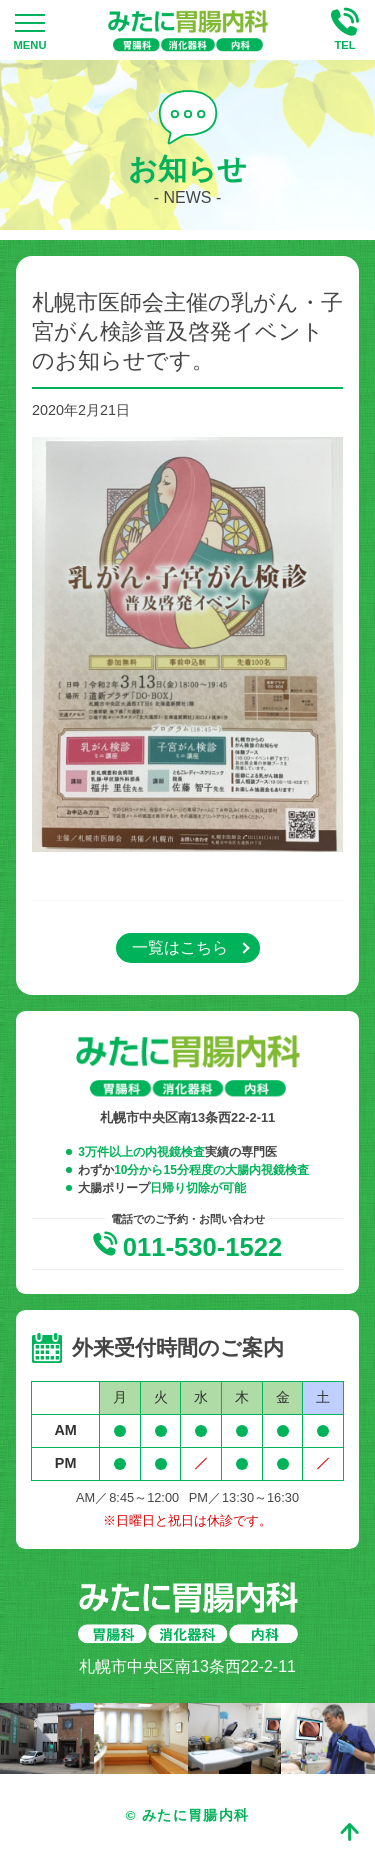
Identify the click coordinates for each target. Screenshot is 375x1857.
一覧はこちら (180, 947)
